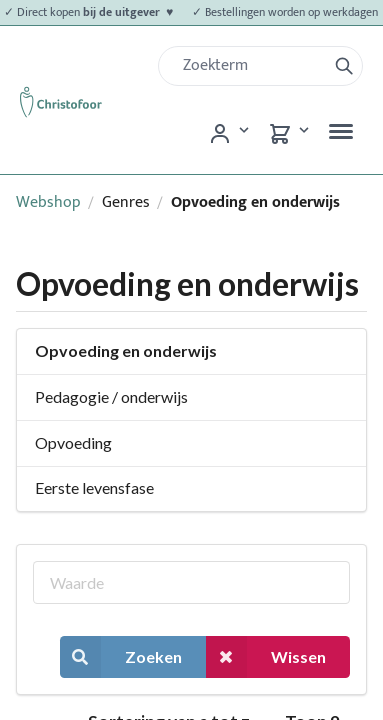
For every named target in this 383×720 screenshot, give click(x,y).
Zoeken (121, 656)
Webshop (48, 202)
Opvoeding (73, 442)
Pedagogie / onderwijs (111, 396)
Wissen (266, 656)
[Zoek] (250, 66)
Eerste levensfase (94, 487)
